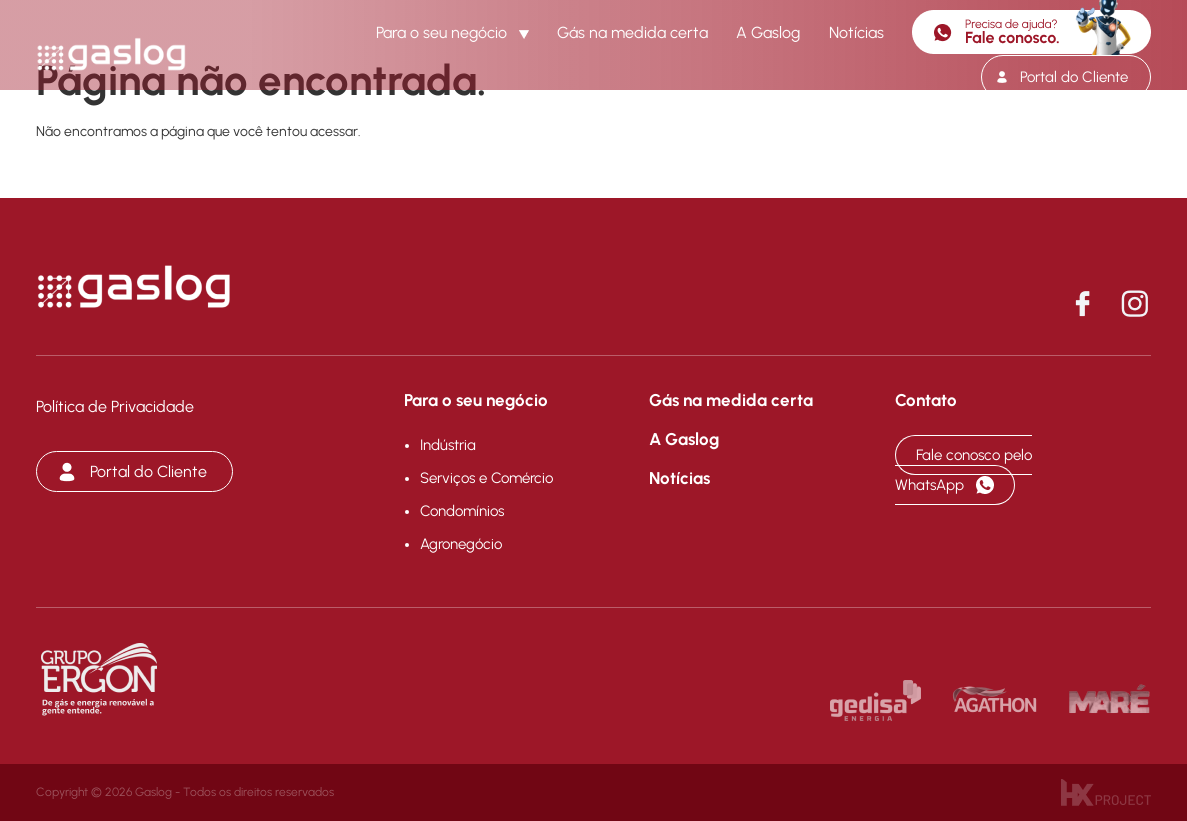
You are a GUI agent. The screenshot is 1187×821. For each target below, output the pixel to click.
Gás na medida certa (632, 32)
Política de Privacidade (115, 406)
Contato (926, 400)
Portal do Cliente (1074, 77)
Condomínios (462, 511)
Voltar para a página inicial (146, 179)
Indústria (448, 445)
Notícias (856, 32)
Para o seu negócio (441, 32)
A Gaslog (768, 32)
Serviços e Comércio (486, 478)
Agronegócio (461, 544)
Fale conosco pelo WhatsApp (963, 470)
